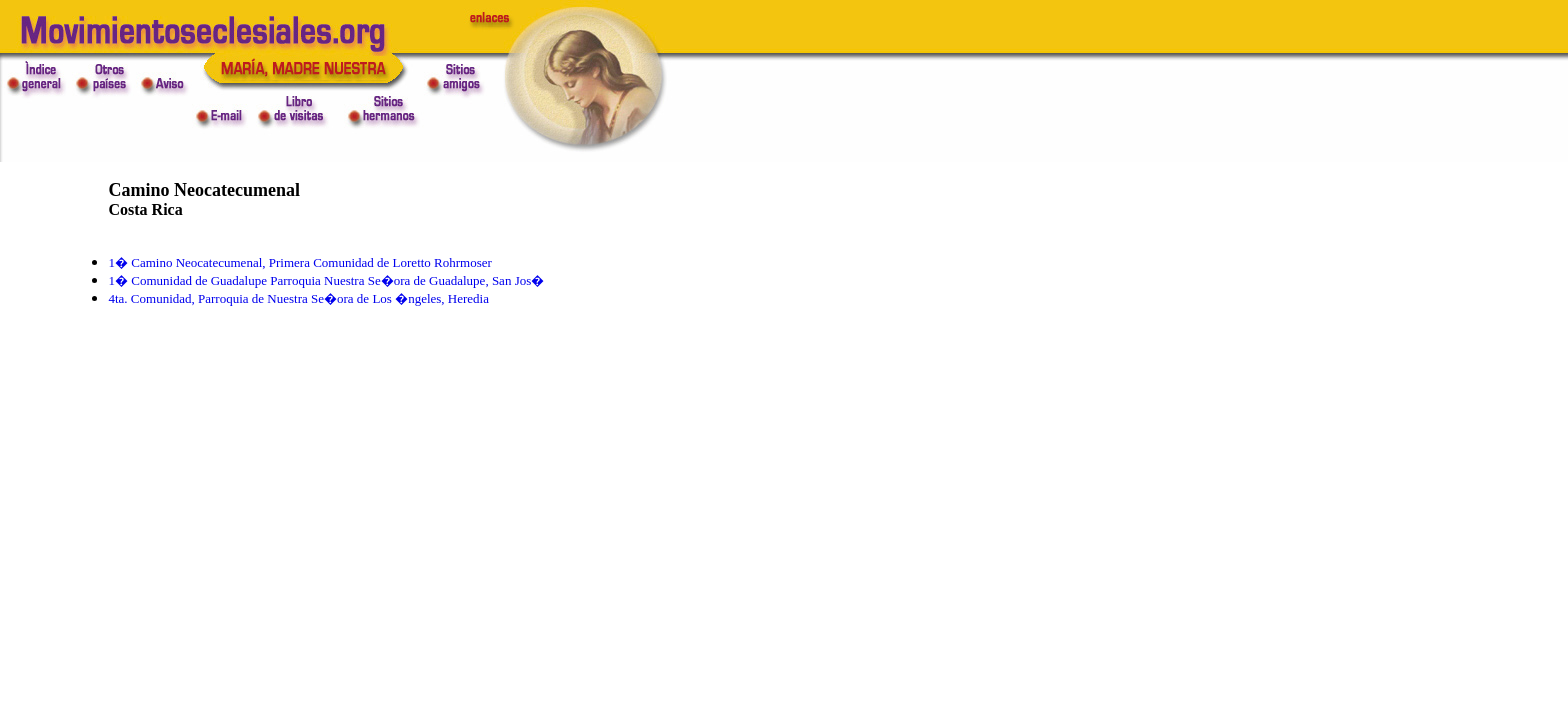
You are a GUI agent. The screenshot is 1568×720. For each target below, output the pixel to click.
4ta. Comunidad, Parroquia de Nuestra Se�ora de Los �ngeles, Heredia (298, 298)
